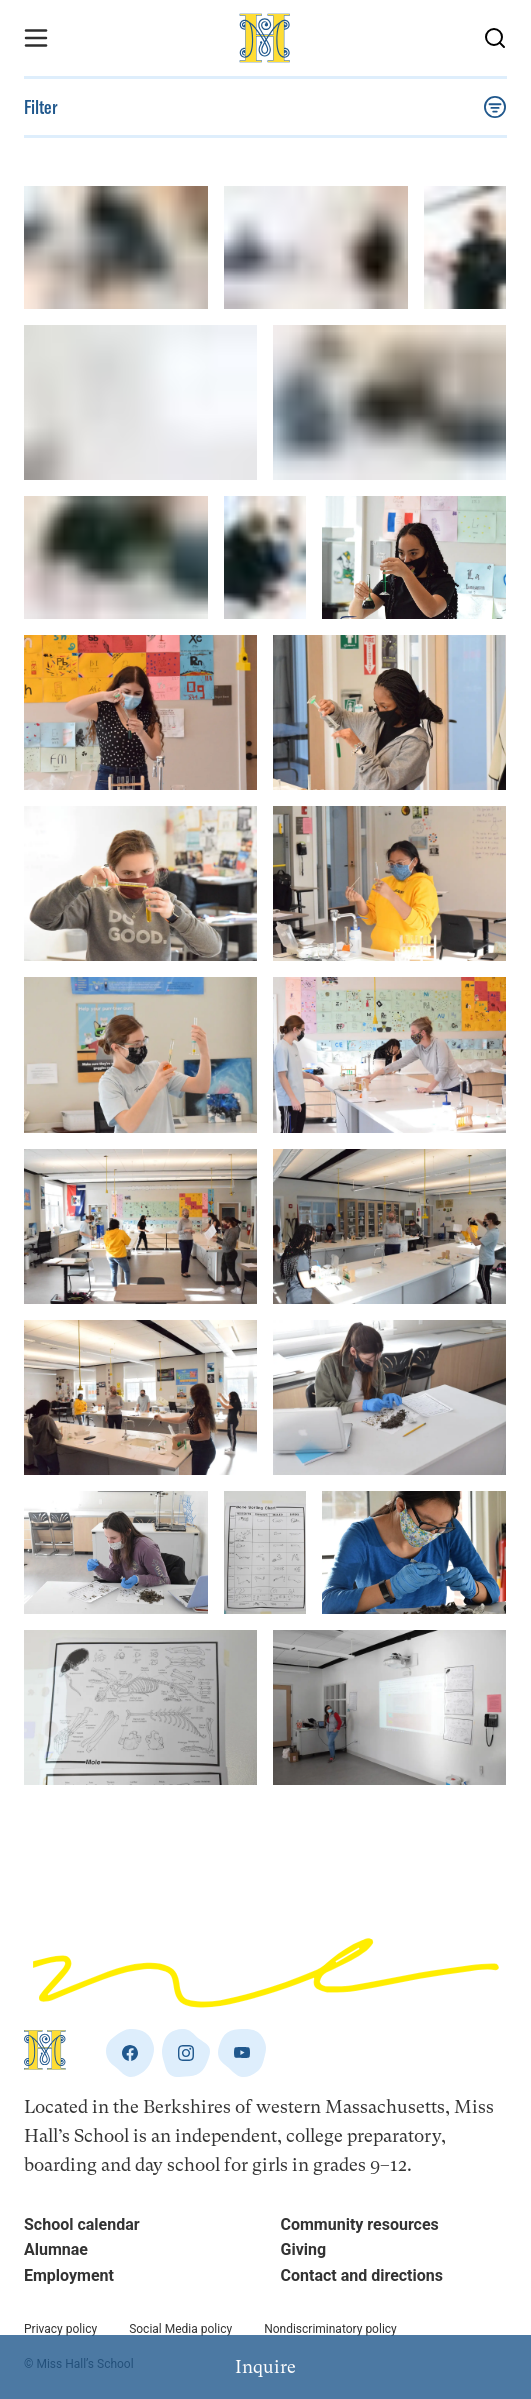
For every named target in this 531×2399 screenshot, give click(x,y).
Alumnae (56, 2249)
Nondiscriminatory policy (330, 2329)
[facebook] (130, 2053)
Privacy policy (60, 2329)
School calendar (82, 2224)
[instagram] (186, 2053)
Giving (304, 2249)
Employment (69, 2275)
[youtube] (242, 2053)
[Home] (266, 38)
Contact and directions (362, 2275)
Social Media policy (180, 2329)
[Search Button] (495, 38)
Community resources (360, 2224)
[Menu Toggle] (36, 38)
